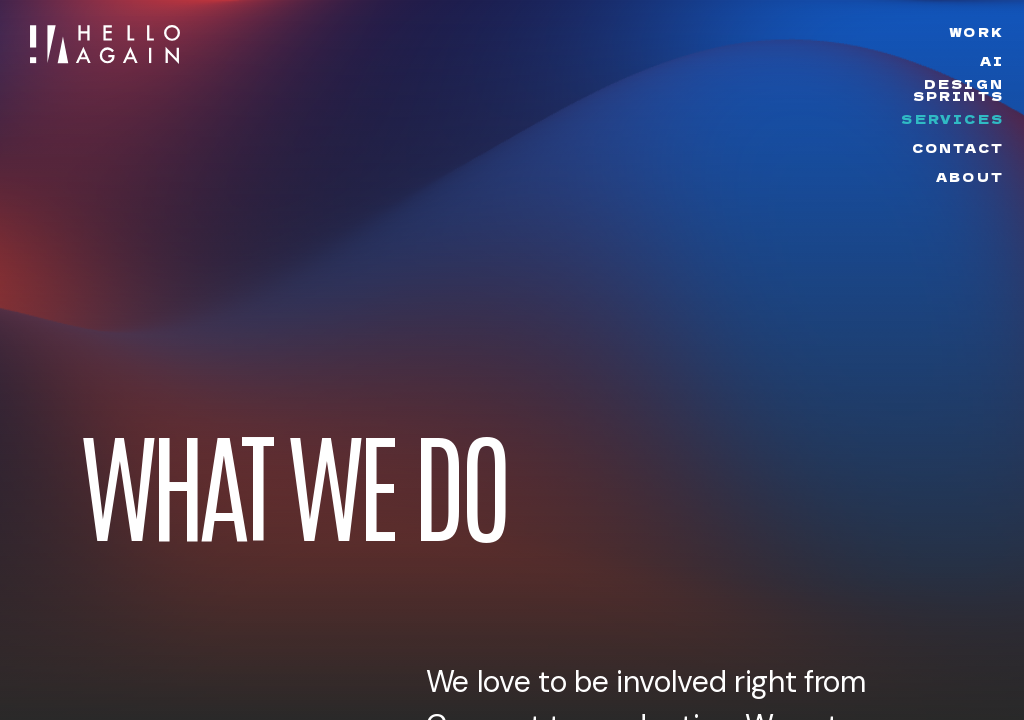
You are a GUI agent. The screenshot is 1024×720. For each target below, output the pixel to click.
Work (976, 31)
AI (992, 60)
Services (952, 118)
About (970, 176)
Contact (958, 148)
